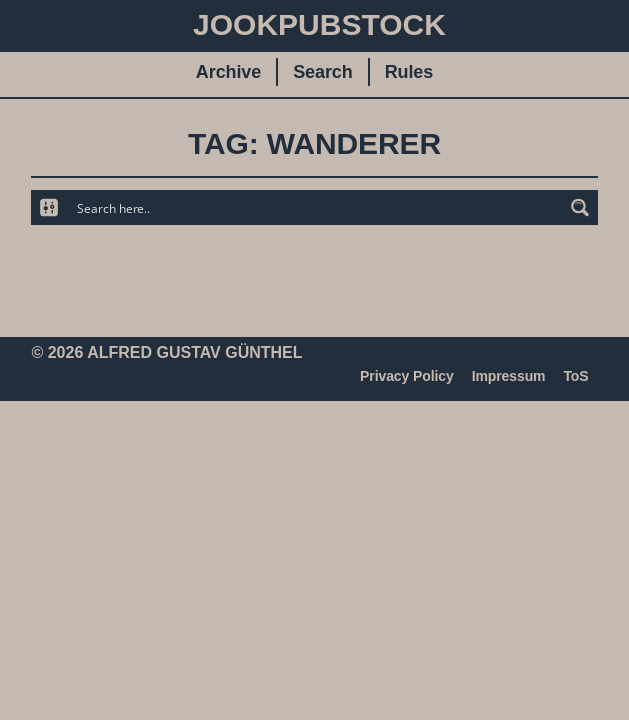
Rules (409, 72)
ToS (575, 376)
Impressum (509, 376)
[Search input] (315, 207)
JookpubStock (319, 24)
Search (322, 72)
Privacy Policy (407, 376)
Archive (228, 72)
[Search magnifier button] (580, 207)
